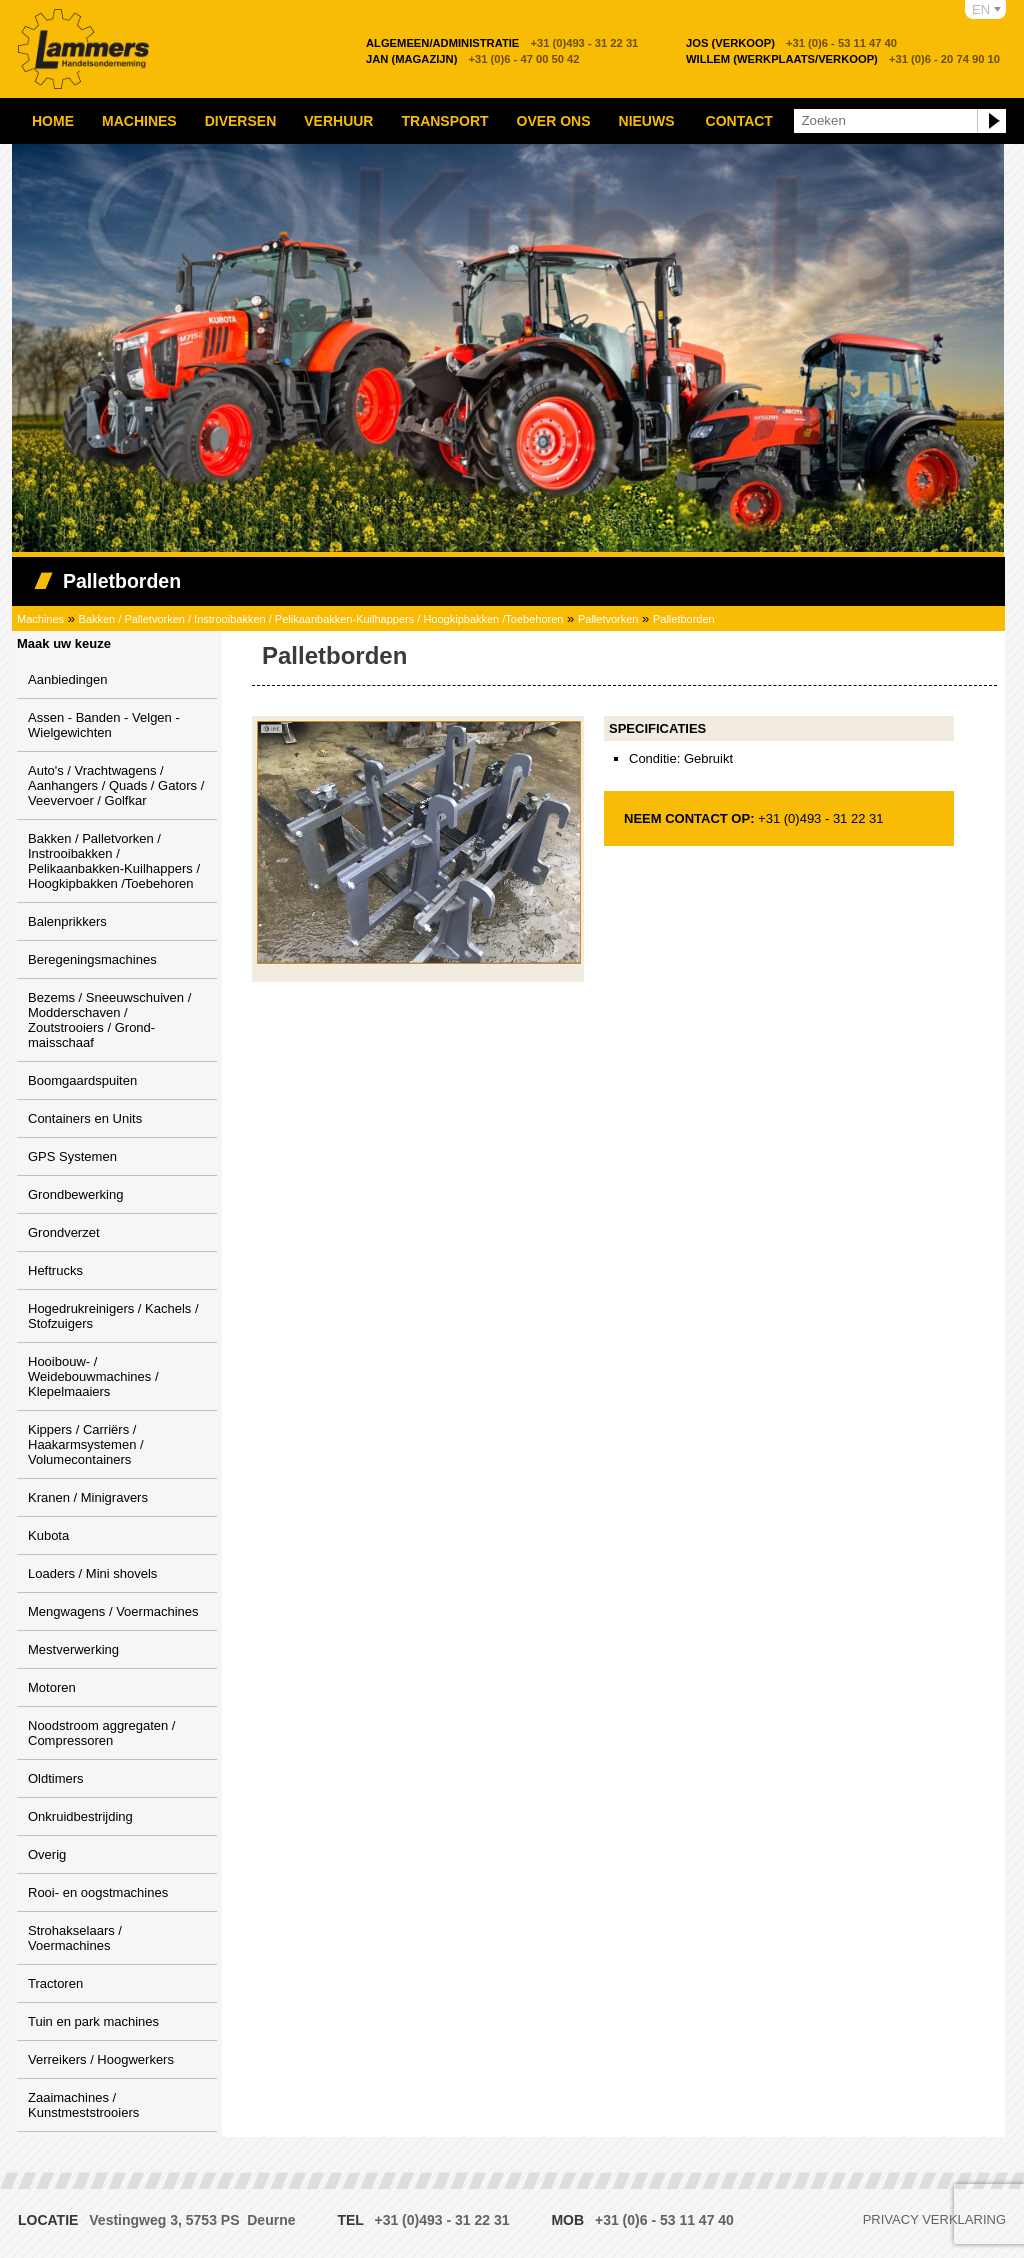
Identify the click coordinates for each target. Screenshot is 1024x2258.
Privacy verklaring (934, 2219)
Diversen (241, 121)
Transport (444, 121)
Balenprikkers (67, 921)
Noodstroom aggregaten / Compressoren (101, 1733)
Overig (47, 1854)
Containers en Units (85, 1118)
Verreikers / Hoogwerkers (101, 2059)
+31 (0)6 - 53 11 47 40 (791, 43)
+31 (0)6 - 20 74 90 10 (843, 59)
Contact (739, 121)
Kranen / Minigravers (88, 1497)
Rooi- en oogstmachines (98, 1892)
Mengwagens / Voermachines (113, 1611)
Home (53, 121)
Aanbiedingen (68, 679)
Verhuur (338, 121)
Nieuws (647, 121)
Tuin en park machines (93, 2021)
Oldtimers (56, 1778)
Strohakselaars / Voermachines (75, 1938)
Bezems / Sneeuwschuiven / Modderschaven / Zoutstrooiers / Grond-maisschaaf (109, 1020)
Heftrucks (55, 1270)
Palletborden (684, 619)
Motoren (52, 1687)
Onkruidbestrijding (80, 1816)
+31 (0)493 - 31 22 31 (502, 43)
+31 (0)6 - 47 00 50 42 (473, 59)
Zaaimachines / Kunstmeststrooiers (83, 2105)
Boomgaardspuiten (82, 1080)
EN (981, 9)
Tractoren (55, 1983)
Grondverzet (64, 1232)
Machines (139, 121)
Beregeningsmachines (92, 959)
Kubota (48, 1535)
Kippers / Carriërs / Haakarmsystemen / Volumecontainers (86, 1444)
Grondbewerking (75, 1194)
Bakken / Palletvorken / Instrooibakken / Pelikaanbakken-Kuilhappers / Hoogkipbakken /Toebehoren (321, 619)
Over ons (554, 121)
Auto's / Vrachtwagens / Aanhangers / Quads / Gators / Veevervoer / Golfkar (116, 785)
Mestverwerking (73, 1649)
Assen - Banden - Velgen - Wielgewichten (104, 725)
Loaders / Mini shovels (92, 1573)
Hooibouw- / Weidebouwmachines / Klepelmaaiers (93, 1376)
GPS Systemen (72, 1156)
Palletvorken (608, 619)
